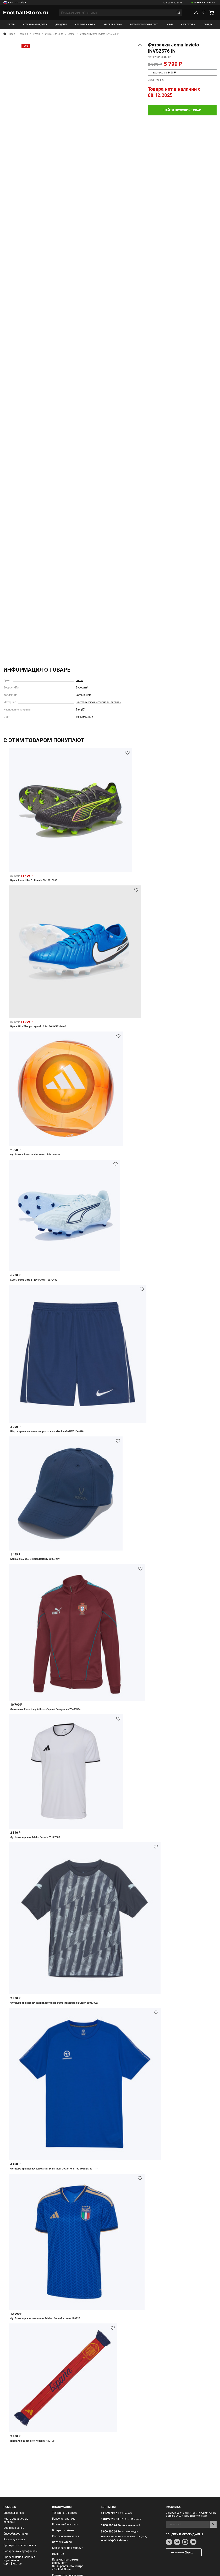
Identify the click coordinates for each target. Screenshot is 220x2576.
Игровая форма (113, 24)
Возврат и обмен (63, 2530)
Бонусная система (63, 2518)
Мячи (170, 24)
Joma (79, 680)
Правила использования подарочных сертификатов (19, 2560)
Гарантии (58, 2553)
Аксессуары (188, 24)
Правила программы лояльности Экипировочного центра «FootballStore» (67, 2564)
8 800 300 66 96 (111, 2531)
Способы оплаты (14, 2512)
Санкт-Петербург (14, 2)
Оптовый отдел (62, 2542)
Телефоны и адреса (64, 2512)
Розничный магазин (65, 2524)
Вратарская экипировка (144, 24)
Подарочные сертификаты (20, 2551)
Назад (9, 34)
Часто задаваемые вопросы (15, 2520)
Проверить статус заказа (19, 2545)
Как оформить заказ (65, 2536)
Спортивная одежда (35, 24)
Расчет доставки (14, 2539)
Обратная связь (13, 2527)
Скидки (208, 24)
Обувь (11, 24)
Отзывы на (186, 2552)
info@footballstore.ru (118, 2540)
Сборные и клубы (85, 24)
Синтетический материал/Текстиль (98, 702)
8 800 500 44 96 (172, 2)
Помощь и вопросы (204, 2)
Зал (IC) (80, 709)
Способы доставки (15, 2533)
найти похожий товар (182, 110)
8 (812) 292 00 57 (112, 2519)
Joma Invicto (83, 695)
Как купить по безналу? (67, 2548)
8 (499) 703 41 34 (112, 2513)
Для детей (61, 24)
